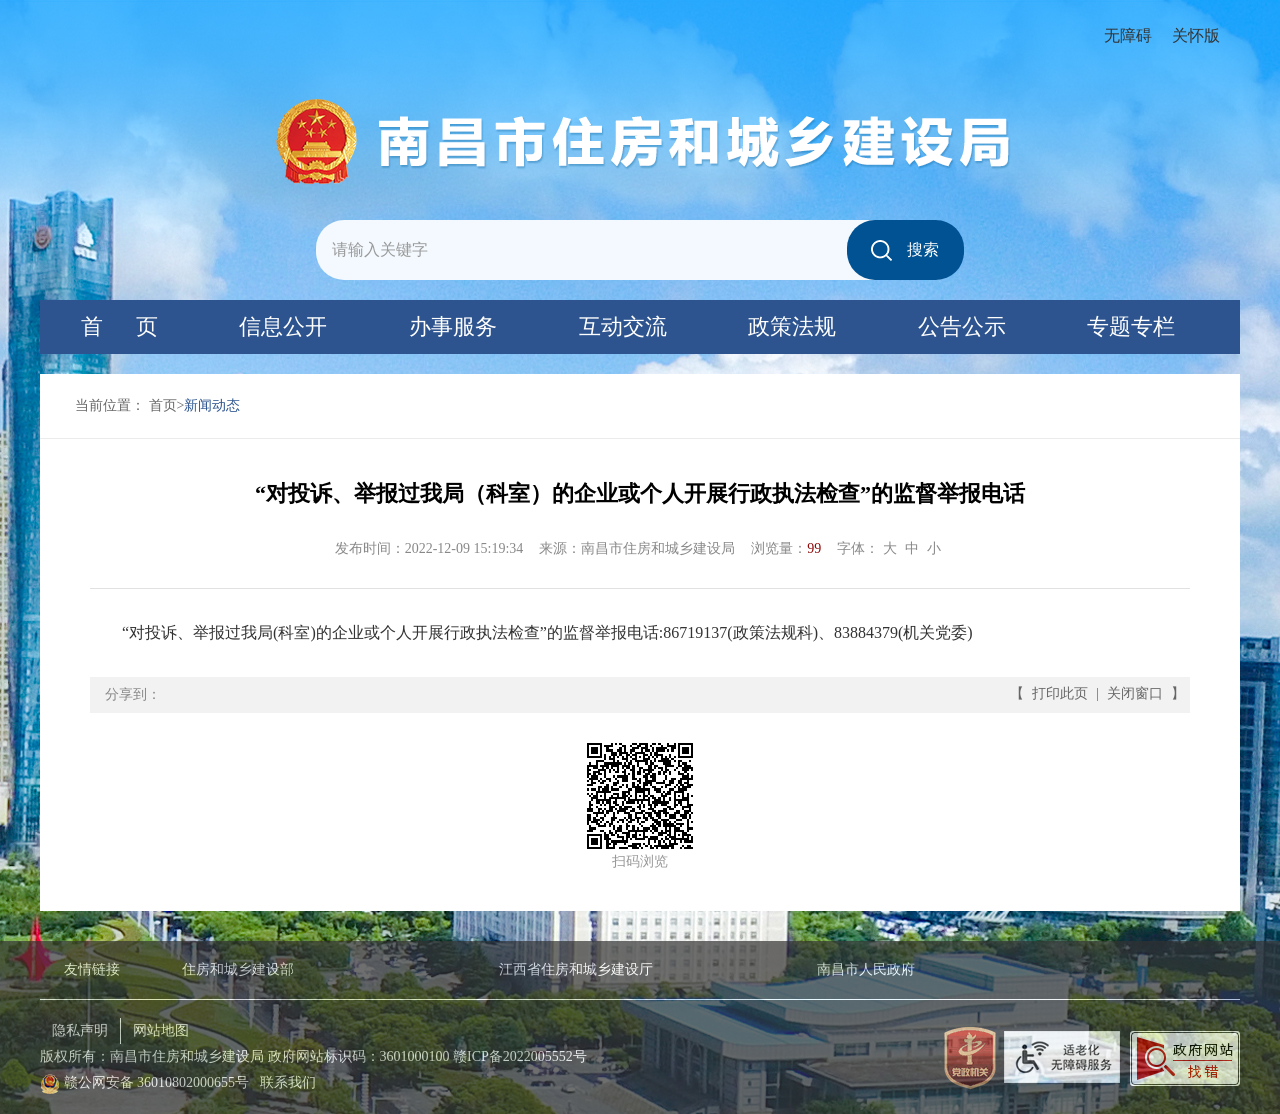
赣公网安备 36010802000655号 (157, 1082)
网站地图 (161, 1030)
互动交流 (623, 326)
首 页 (119, 326)
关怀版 (1196, 35)
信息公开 (283, 326)
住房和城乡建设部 (238, 969)
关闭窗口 (1135, 693)
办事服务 (453, 326)
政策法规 (792, 326)
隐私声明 (80, 1030)
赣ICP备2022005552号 (520, 1056)
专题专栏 (1131, 326)
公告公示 (962, 326)
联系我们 (288, 1082)
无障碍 (1128, 35)
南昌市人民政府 (866, 969)
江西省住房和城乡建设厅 (576, 969)
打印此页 (1060, 693)
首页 (163, 405)
